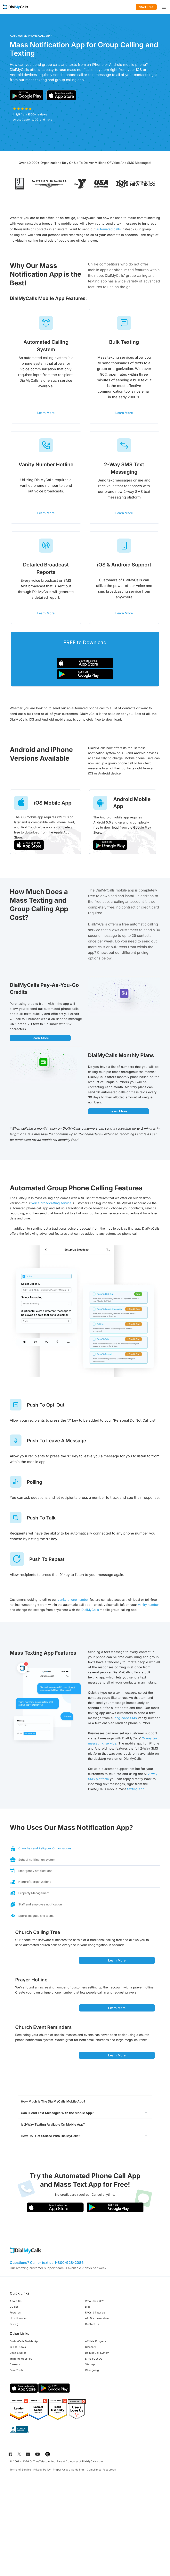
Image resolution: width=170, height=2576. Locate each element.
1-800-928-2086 (69, 2269)
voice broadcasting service (51, 1209)
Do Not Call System (97, 2359)
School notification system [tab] (32, 1866)
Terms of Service (20, 2476)
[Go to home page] (15, 7)
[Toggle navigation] (164, 7)
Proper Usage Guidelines (69, 2476)
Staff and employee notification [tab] (36, 1910)
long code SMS (125, 1724)
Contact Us (92, 2330)
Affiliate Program (95, 2347)
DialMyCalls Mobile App (24, 2347)
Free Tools (16, 2376)
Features (15, 2319)
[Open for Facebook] (10, 2460)
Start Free (146, 7)
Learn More (38, 1044)
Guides (14, 2313)
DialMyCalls (90, 1616)
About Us (15, 2307)
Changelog (92, 2376)
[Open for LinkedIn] (28, 2460)
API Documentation (97, 2325)
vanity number (148, 1611)
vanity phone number (73, 1606)
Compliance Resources (101, 2476)
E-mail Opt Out (94, 2365)
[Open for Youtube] (37, 2460)
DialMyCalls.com (92, 2468)
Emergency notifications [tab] (31, 1877)
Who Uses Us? (94, 2307)
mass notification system (88, 70)
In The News (18, 2353)
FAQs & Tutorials (95, 2319)
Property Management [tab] (29, 1899)
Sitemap (90, 2371)
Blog (88, 2313)
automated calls (108, 229)
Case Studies (18, 2359)
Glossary (90, 2353)
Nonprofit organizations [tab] (30, 1888)
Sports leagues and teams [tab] (32, 1922)
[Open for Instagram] (47, 2460)
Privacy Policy (42, 2476)
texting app (136, 1795)
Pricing (14, 2330)
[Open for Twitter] (19, 2460)
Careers (15, 2371)
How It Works (18, 2325)
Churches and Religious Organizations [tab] (40, 1854)
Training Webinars (21, 2365)
